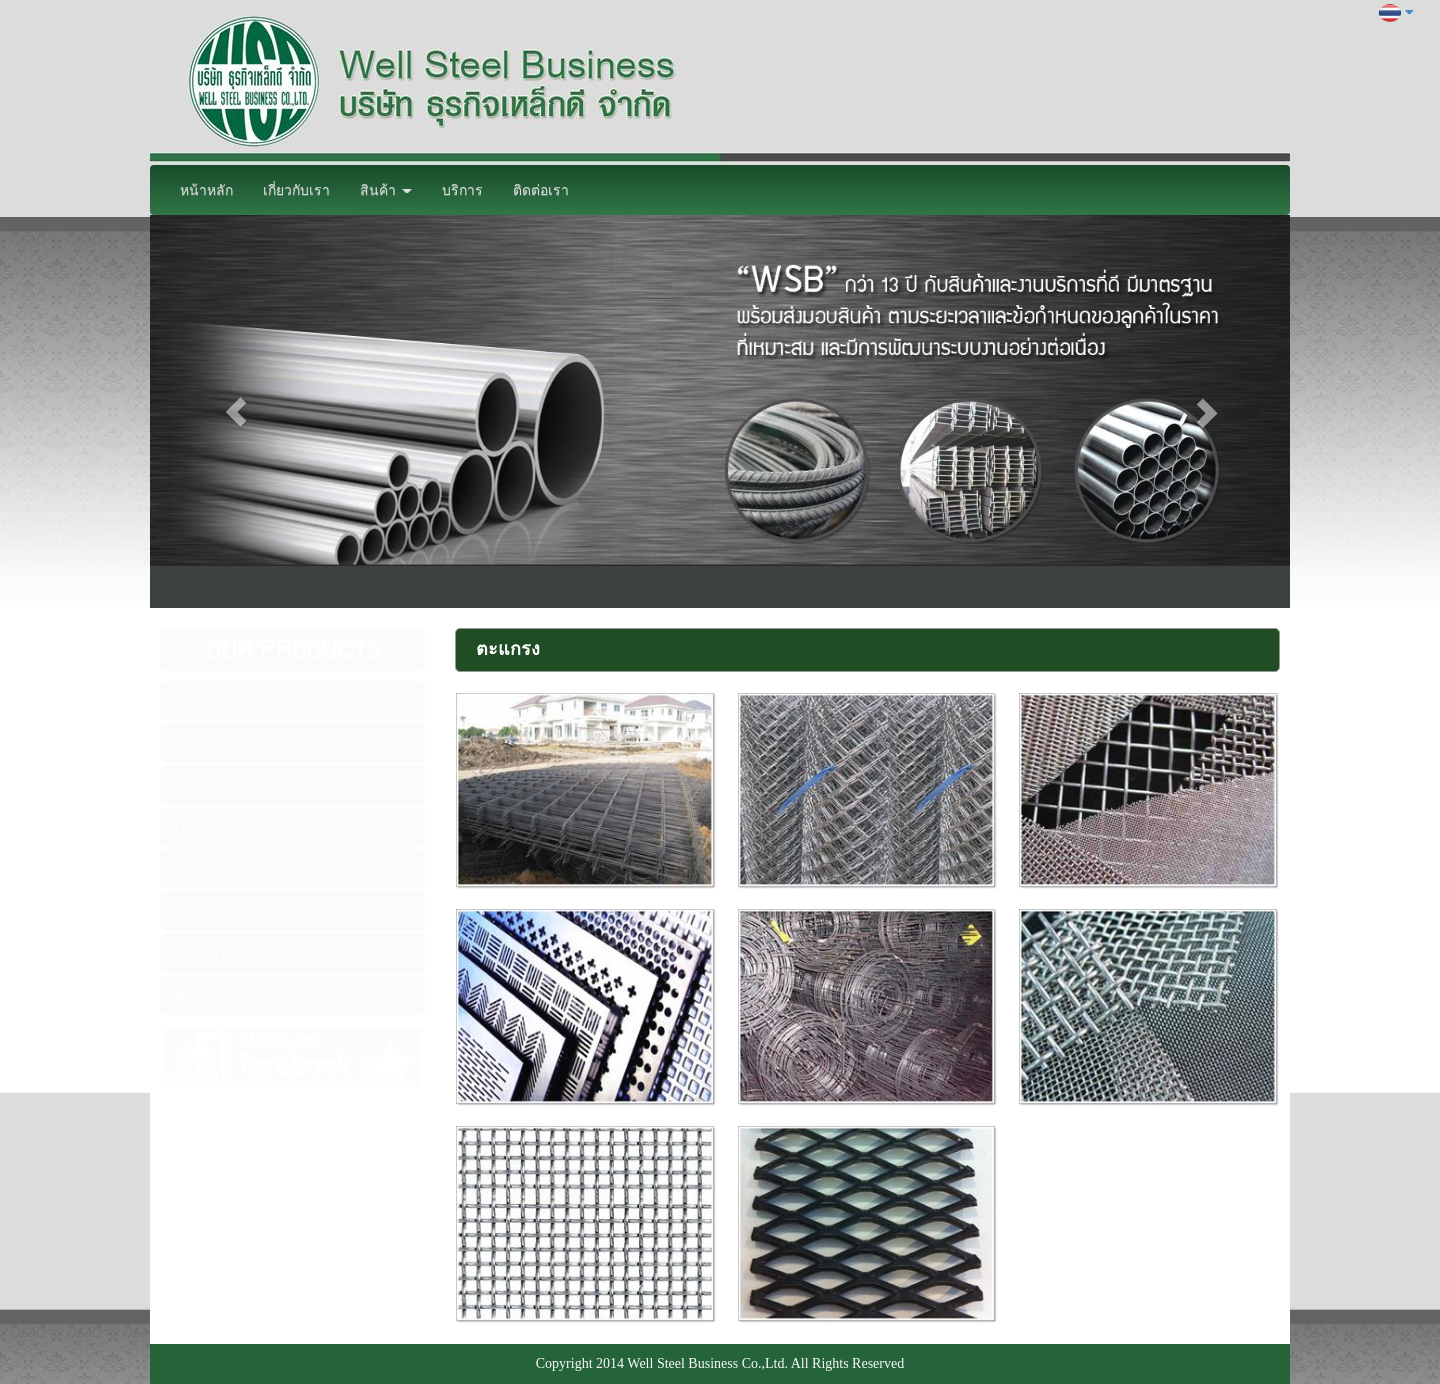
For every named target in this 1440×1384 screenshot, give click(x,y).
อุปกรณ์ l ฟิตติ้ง (221, 785)
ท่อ (183, 701)
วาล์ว (198, 743)
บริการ (462, 190)
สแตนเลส (205, 869)
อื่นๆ (188, 995)
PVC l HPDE (214, 953)
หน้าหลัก (206, 190)
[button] (235, 411)
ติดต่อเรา (541, 190)
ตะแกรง (199, 911)
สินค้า (386, 190)
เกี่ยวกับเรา (296, 190)
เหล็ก (190, 827)
